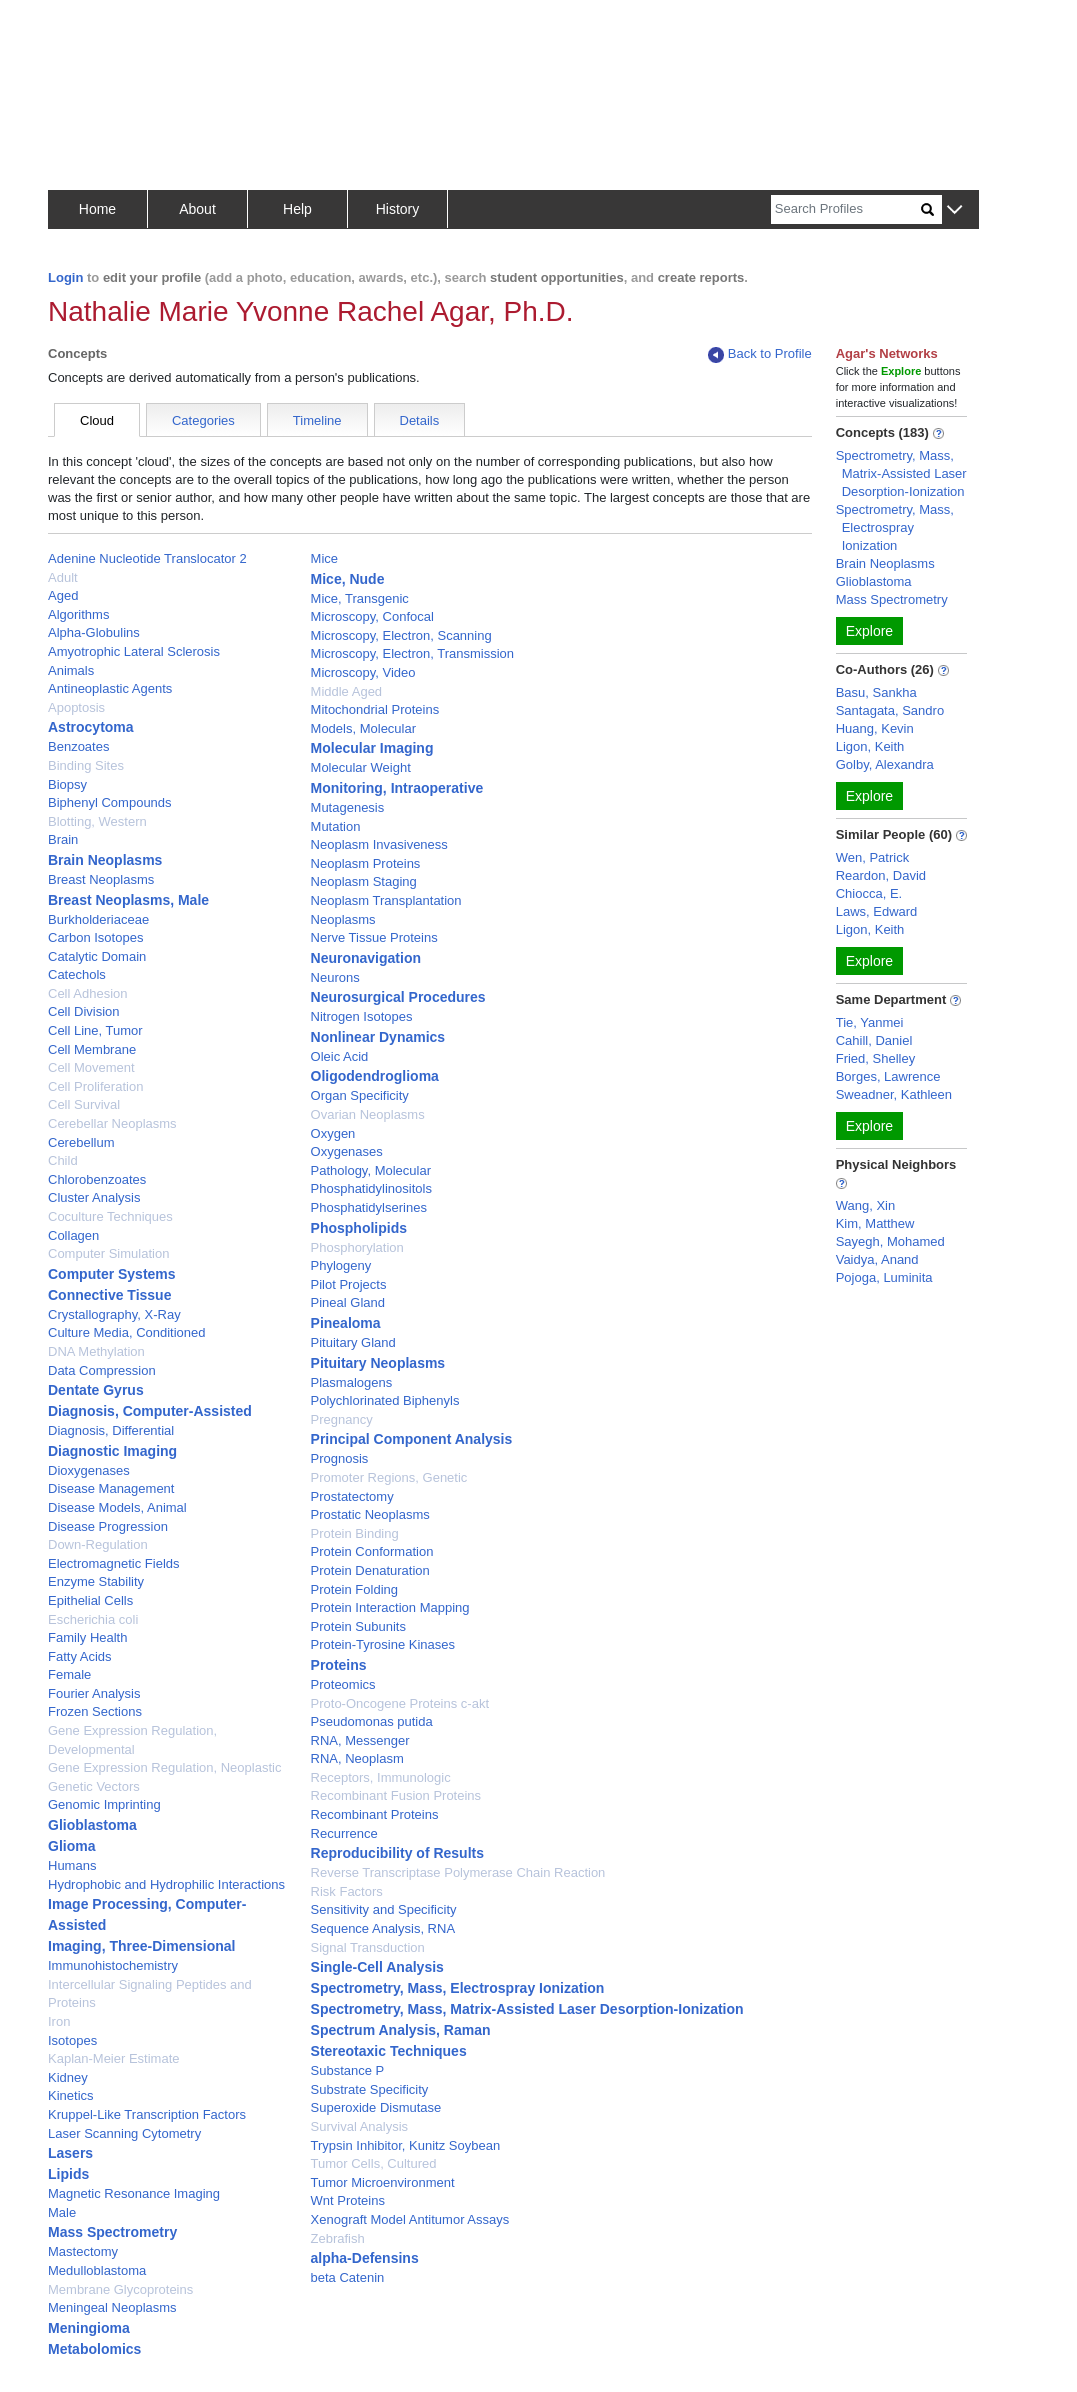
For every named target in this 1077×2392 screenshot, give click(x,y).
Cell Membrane (92, 1049)
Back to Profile (760, 354)
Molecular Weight (361, 767)
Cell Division (84, 1011)
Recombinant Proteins (375, 1814)
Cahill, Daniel (874, 1040)
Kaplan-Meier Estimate (114, 2058)
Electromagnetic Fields (114, 1563)
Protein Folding (354, 1589)
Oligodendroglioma (375, 1076)
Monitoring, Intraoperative (397, 788)
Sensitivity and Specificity (384, 1909)
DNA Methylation (96, 1351)
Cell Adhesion (88, 993)
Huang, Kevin (875, 728)
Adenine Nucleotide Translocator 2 (147, 558)
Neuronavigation (366, 958)
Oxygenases (347, 1151)
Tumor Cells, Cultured (374, 2163)
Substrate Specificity (370, 2089)
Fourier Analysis (94, 1693)
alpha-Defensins (365, 2258)
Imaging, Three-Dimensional (141, 1946)
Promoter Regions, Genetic (389, 1477)
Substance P (348, 2070)
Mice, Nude (348, 579)
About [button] (197, 209)
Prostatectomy (352, 1496)
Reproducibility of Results (397, 1853)
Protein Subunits (358, 1626)
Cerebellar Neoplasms (112, 1123)
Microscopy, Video (363, 672)
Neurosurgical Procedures (398, 997)
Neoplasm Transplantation (386, 900)
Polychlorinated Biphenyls (385, 1400)
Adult (63, 577)
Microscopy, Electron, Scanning (401, 635)
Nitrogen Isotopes (362, 1016)
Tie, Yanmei (870, 1022)
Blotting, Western (97, 821)
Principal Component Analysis (412, 1439)
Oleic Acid (340, 1056)
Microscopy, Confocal (372, 616)
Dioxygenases (89, 1470)
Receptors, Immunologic (381, 1777)
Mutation (336, 826)
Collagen (73, 1235)
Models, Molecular (364, 728)
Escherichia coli (93, 1619)
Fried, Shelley (875, 1058)
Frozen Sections (95, 1711)
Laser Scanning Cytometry (124, 2133)
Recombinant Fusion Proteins (396, 1795)
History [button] (398, 209)
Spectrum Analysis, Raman (401, 2030)
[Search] (846, 209)
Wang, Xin (866, 1205)
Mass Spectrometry (112, 2232)
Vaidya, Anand (877, 1259)
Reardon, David (881, 875)
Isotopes (72, 2040)
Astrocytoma (91, 727)
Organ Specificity (360, 1095)
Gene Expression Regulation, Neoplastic (164, 1767)
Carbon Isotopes (95, 937)
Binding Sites (86, 765)
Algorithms (78, 614)
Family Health (87, 1637)
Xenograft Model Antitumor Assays (410, 2219)
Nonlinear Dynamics (378, 1037)
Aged (63, 595)
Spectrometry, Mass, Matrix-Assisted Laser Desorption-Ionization (527, 2009)
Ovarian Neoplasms (368, 1114)
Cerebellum (81, 1142)
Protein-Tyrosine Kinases (383, 1644)
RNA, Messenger (360, 1740)
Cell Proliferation (95, 1086)
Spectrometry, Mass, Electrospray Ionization (458, 1988)
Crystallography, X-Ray (114, 1314)
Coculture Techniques (110, 1216)
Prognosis (340, 1458)
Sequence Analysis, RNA (383, 1928)
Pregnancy (342, 1419)
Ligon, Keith (870, 746)
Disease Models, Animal (117, 1507)
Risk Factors (347, 1891)
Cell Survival (84, 1104)
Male (62, 2212)
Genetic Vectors (94, 1786)
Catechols (77, 974)
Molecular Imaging (372, 748)
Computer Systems (112, 1274)
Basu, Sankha (876, 692)
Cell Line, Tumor (95, 1030)
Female (69, 1674)
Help (297, 209)
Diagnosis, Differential (111, 1430)
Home (97, 209)
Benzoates (78, 746)
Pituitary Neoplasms (378, 1363)
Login (65, 277)
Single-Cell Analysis (377, 1967)
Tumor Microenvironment (383, 2182)
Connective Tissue (109, 1295)
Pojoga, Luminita (884, 1277)
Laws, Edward (877, 911)
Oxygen (333, 1133)
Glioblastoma (92, 1825)
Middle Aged (347, 691)
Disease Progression (108, 1526)
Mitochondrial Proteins (375, 709)
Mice (324, 558)
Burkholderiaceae (98, 919)
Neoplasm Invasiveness (379, 844)
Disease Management (111, 1488)
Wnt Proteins (348, 2200)
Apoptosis (76, 707)
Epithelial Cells (90, 1600)
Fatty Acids (80, 1656)
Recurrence (344, 1833)
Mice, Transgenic (360, 598)
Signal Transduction (368, 1947)
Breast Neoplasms (101, 879)
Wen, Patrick (872, 857)
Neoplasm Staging (364, 881)
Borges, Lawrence (888, 1076)
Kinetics (71, 2095)
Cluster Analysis (94, 1197)
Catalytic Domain (97, 956)
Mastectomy (83, 2251)
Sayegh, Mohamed (890, 1241)
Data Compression (102, 1370)
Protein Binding (355, 1533)
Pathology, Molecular (371, 1170)
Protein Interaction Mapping (390, 1607)
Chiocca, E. (869, 893)
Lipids (68, 2174)
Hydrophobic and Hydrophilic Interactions (166, 1884)
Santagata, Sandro (890, 710)
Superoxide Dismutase (376, 2107)
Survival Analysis (360, 2126)
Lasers (70, 2153)
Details (420, 420)
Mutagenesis (348, 807)
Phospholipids (359, 1228)
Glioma (71, 1846)
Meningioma (89, 2328)
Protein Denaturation (370, 1570)
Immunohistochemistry (113, 1965)
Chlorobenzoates (97, 1179)
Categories (203, 420)
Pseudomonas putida (372, 1721)
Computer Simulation (108, 1253)
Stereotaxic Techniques (389, 2051)
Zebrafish (338, 2238)
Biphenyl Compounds (110, 802)
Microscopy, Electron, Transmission (413, 653)
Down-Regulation (98, 1544)
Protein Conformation (372, 1551)
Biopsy (67, 784)
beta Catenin (348, 2277)
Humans (72, 1865)
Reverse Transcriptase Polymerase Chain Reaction (458, 1872)
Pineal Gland (348, 1302)
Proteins (339, 1665)
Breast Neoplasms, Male (128, 900)
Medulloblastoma (97, 2270)
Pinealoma (346, 1323)
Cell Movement (91, 1067)
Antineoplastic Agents (110, 688)
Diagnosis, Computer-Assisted (150, 1411)
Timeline (317, 420)
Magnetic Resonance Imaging (134, 2193)
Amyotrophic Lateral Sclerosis (134, 651)
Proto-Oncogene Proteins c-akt (400, 1703)
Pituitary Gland (353, 1342)
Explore (869, 631)
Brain (63, 839)
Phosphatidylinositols (371, 1188)
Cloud (97, 420)
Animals (71, 670)
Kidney (68, 2077)
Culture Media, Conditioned (127, 1332)
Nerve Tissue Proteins (374, 937)
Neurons (335, 977)
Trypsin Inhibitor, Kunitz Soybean (406, 2145)
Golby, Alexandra (885, 764)
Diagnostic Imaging (112, 1451)
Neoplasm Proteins (366, 863)
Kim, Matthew (875, 1223)
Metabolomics (94, 2349)
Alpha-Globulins (94, 632)
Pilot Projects (349, 1284)
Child (63, 1160)
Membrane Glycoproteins (120, 2289)
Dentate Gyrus (96, 1390)
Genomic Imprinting (104, 1804)
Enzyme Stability (96, 1581)
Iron (59, 2021)
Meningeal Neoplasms (112, 2307)
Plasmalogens (352, 1382)
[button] (954, 210)
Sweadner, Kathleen (894, 1094)
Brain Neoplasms (105, 860)
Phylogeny (341, 1265)
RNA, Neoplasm (357, 1758)
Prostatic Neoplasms (370, 1514)
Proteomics (343, 1684)
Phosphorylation (357, 1247)
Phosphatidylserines (369, 1207)
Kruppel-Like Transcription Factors (147, 2114)
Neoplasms (343, 919)
